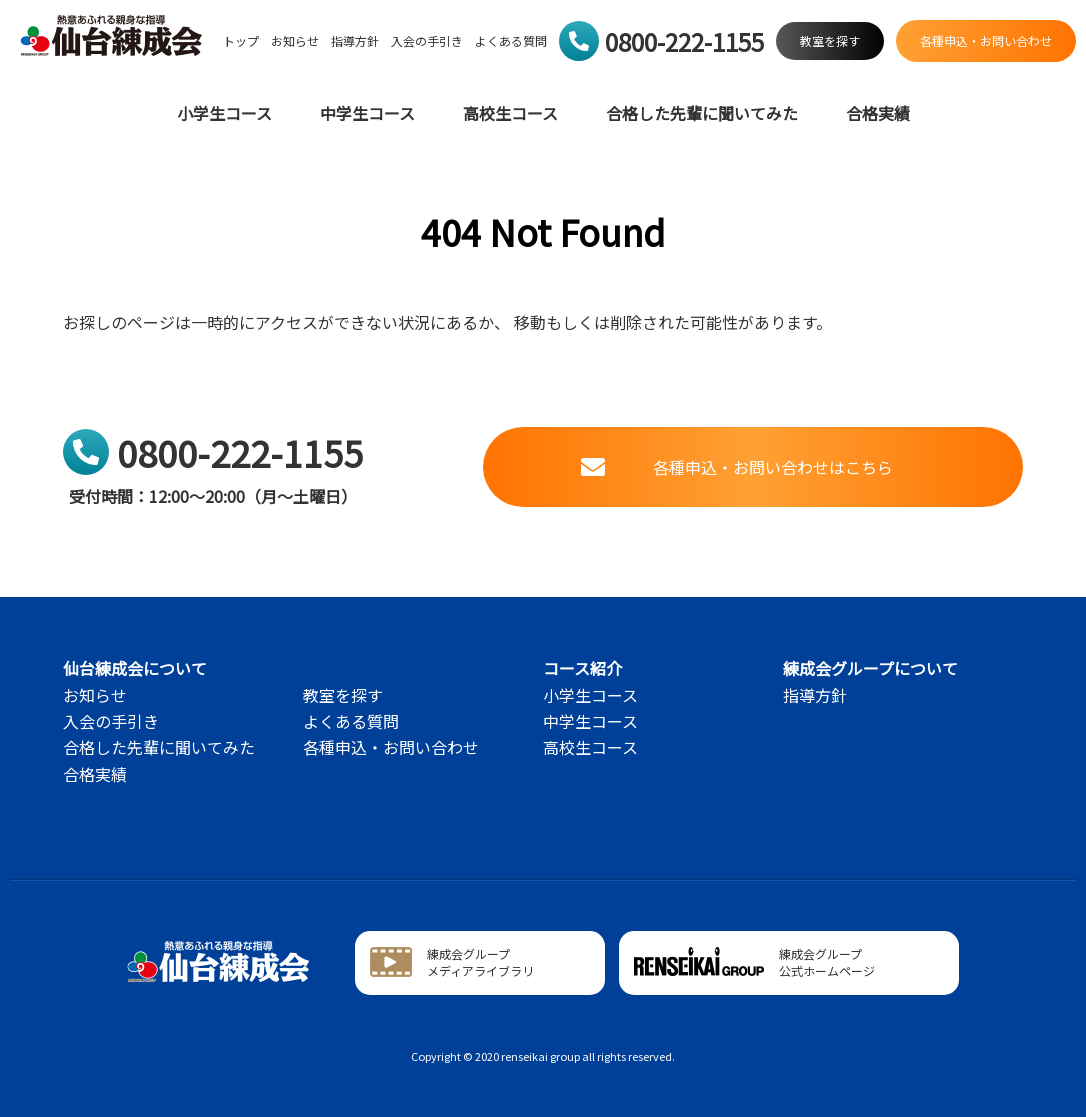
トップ (241, 41)
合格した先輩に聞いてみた (702, 113)
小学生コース (224, 113)
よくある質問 (511, 41)
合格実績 (878, 113)
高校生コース (510, 113)
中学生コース (367, 113)
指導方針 (355, 41)
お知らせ (295, 41)
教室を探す (343, 695)
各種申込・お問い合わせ (391, 747)
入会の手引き (427, 41)
